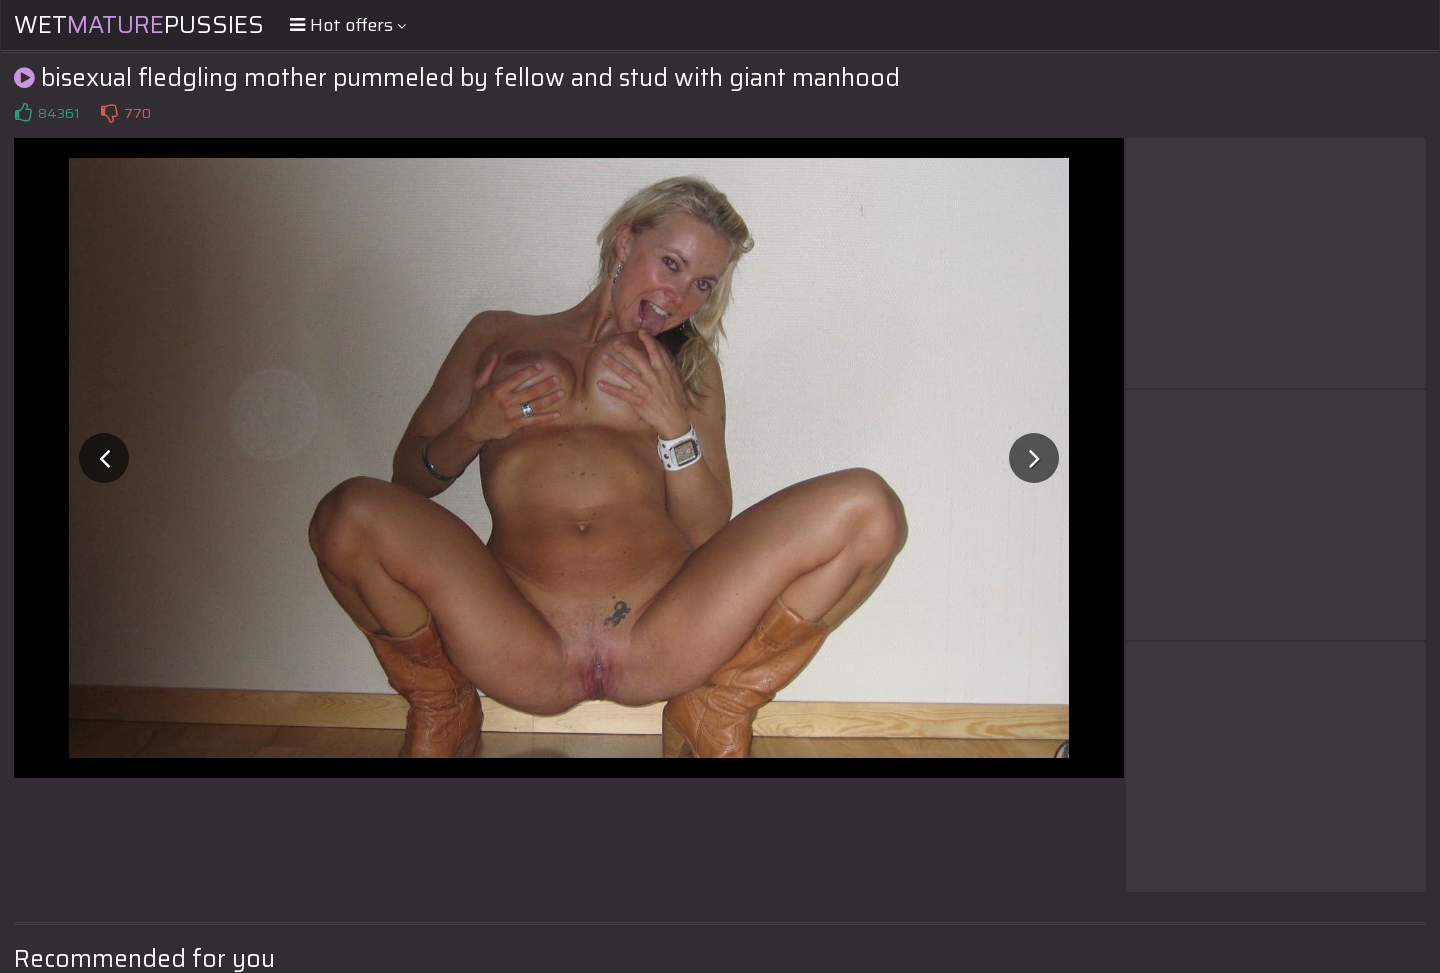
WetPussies (139, 25)
